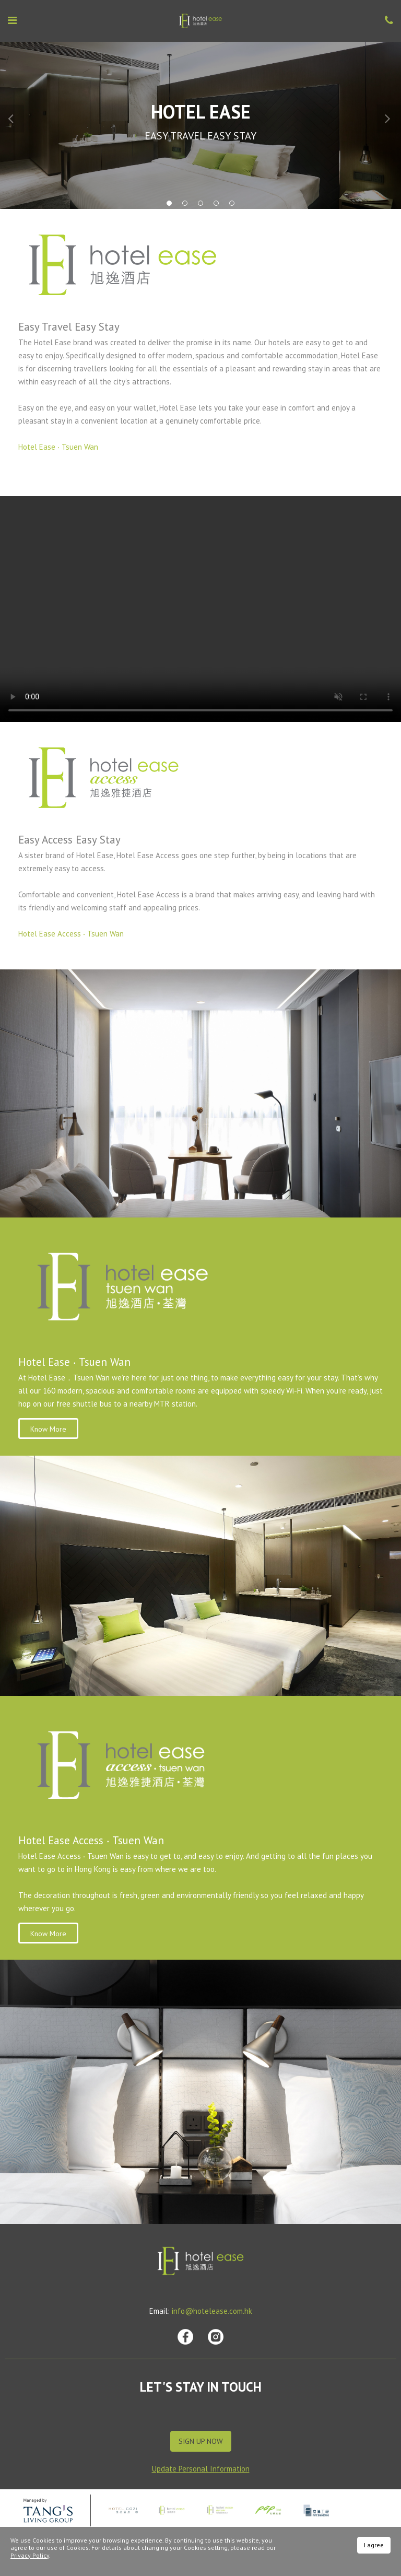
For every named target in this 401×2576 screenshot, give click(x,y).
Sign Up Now (201, 2441)
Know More (48, 1429)
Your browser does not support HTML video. (200, 609)
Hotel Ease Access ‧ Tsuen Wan (71, 934)
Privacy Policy (29, 2555)
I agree (374, 2545)
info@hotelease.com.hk (212, 2311)
